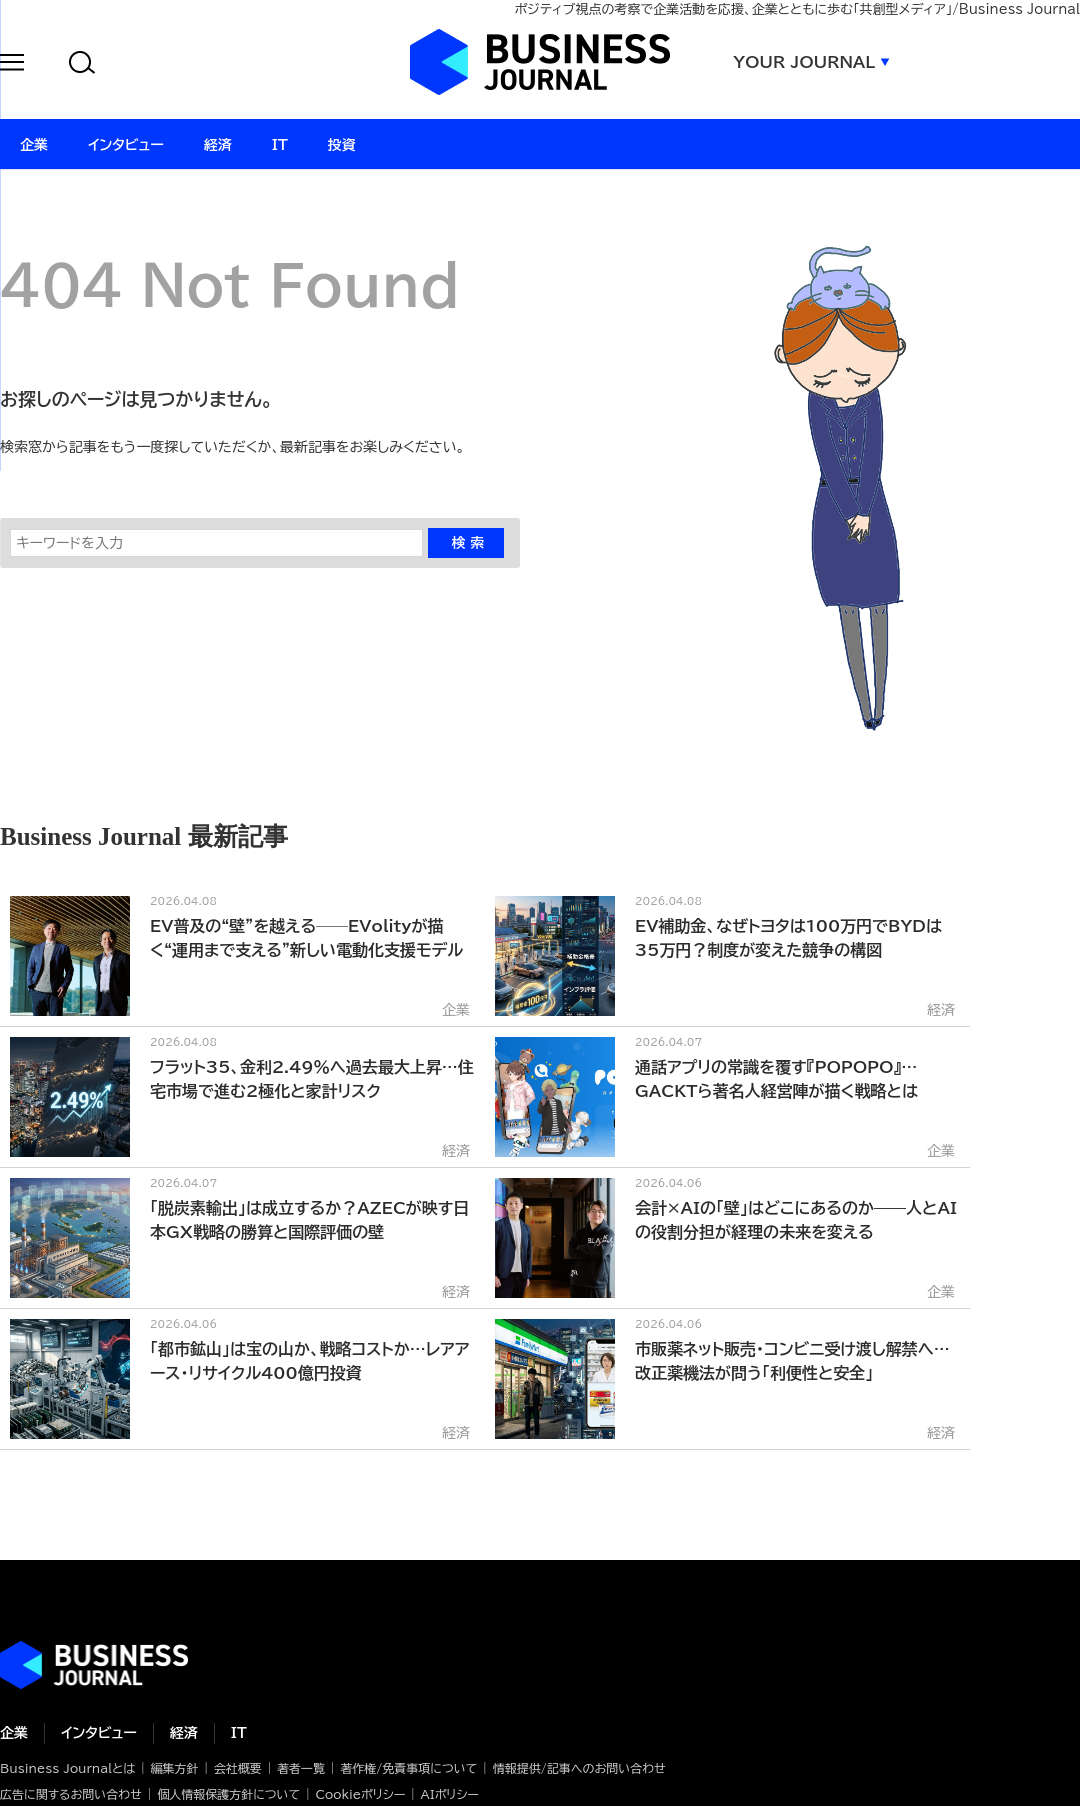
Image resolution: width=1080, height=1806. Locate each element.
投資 (342, 145)
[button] (12, 65)
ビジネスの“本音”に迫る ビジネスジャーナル (94, 1665)
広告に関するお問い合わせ (71, 1794)
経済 (184, 1733)
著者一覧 (301, 1768)
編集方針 (174, 1768)
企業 (14, 1733)
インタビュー (99, 1733)
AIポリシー (450, 1794)
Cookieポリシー (360, 1794)
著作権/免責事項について (408, 1768)
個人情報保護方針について (228, 1794)
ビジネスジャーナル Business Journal (540, 62)
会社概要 (238, 1768)
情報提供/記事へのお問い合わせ (579, 1768)
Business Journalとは (67, 1768)
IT (239, 1733)
